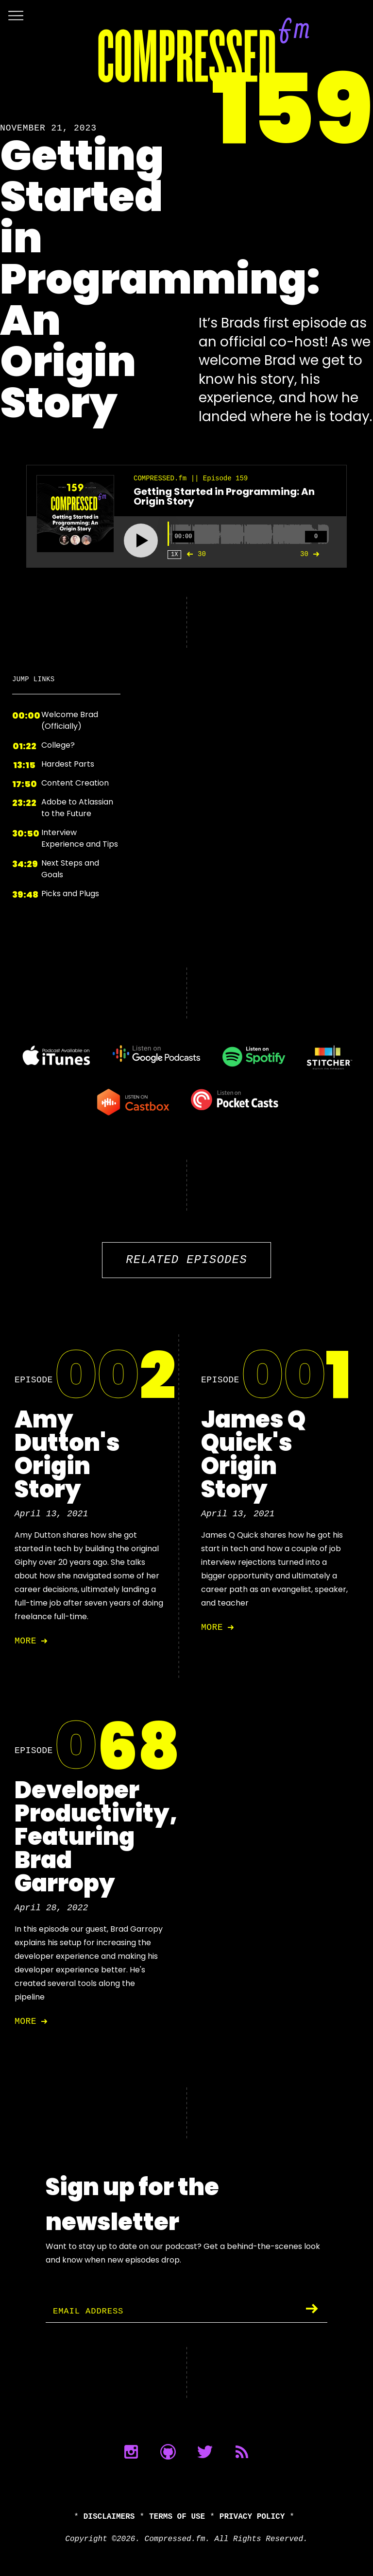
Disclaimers (109, 2516)
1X (174, 554)
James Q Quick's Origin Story (253, 1454)
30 (194, 554)
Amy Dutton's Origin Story (67, 1454)
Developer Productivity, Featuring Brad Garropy (96, 1837)
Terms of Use (177, 2516)
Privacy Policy (252, 2516)
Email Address (90, 2311)
